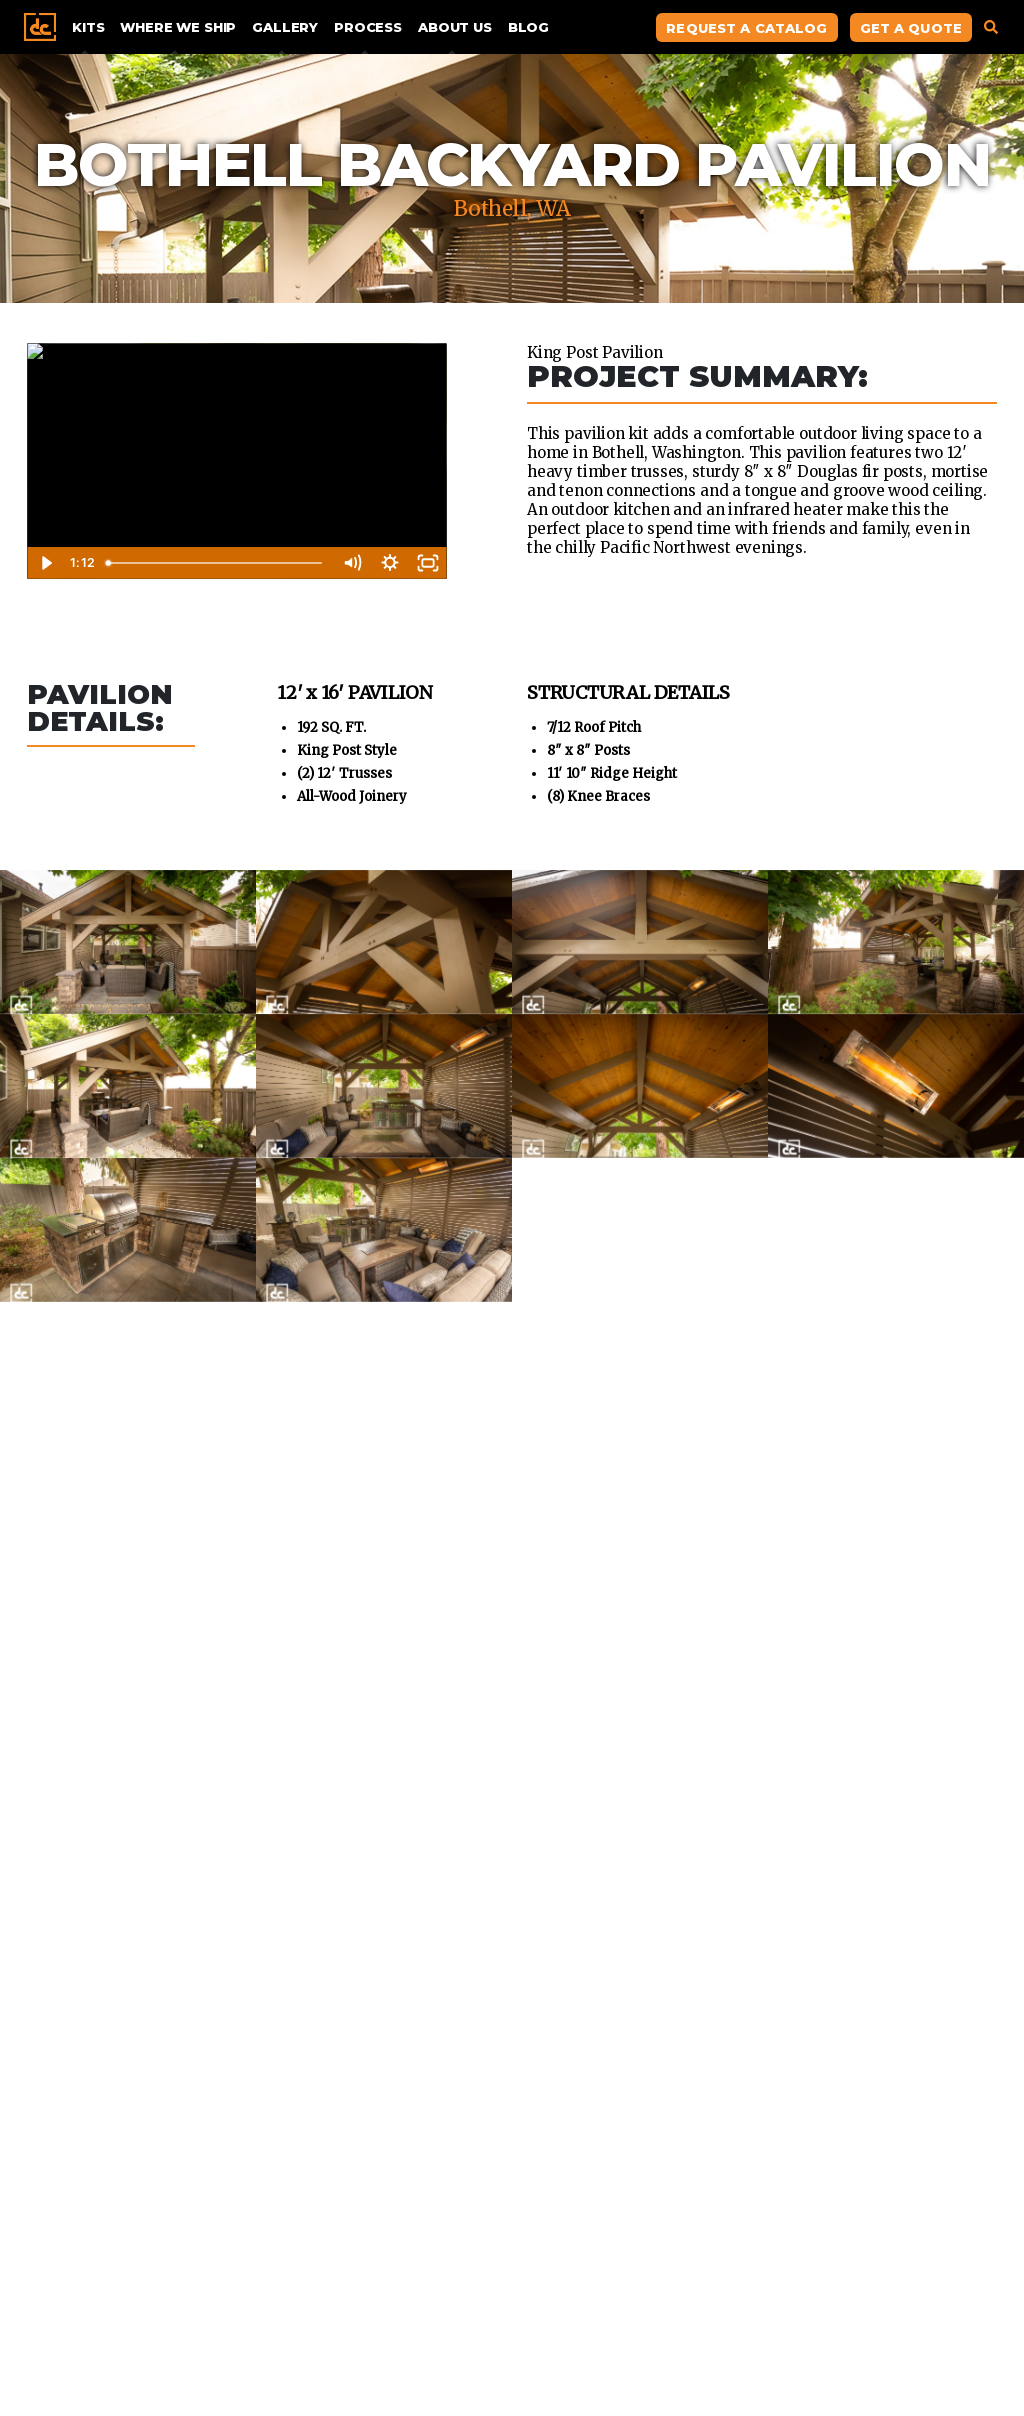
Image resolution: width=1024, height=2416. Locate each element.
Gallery (285, 27)
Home (40, 27)
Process (368, 27)
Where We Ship (178, 27)
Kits (88, 27)
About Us (455, 27)
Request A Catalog (746, 28)
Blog (528, 27)
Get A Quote (911, 28)
